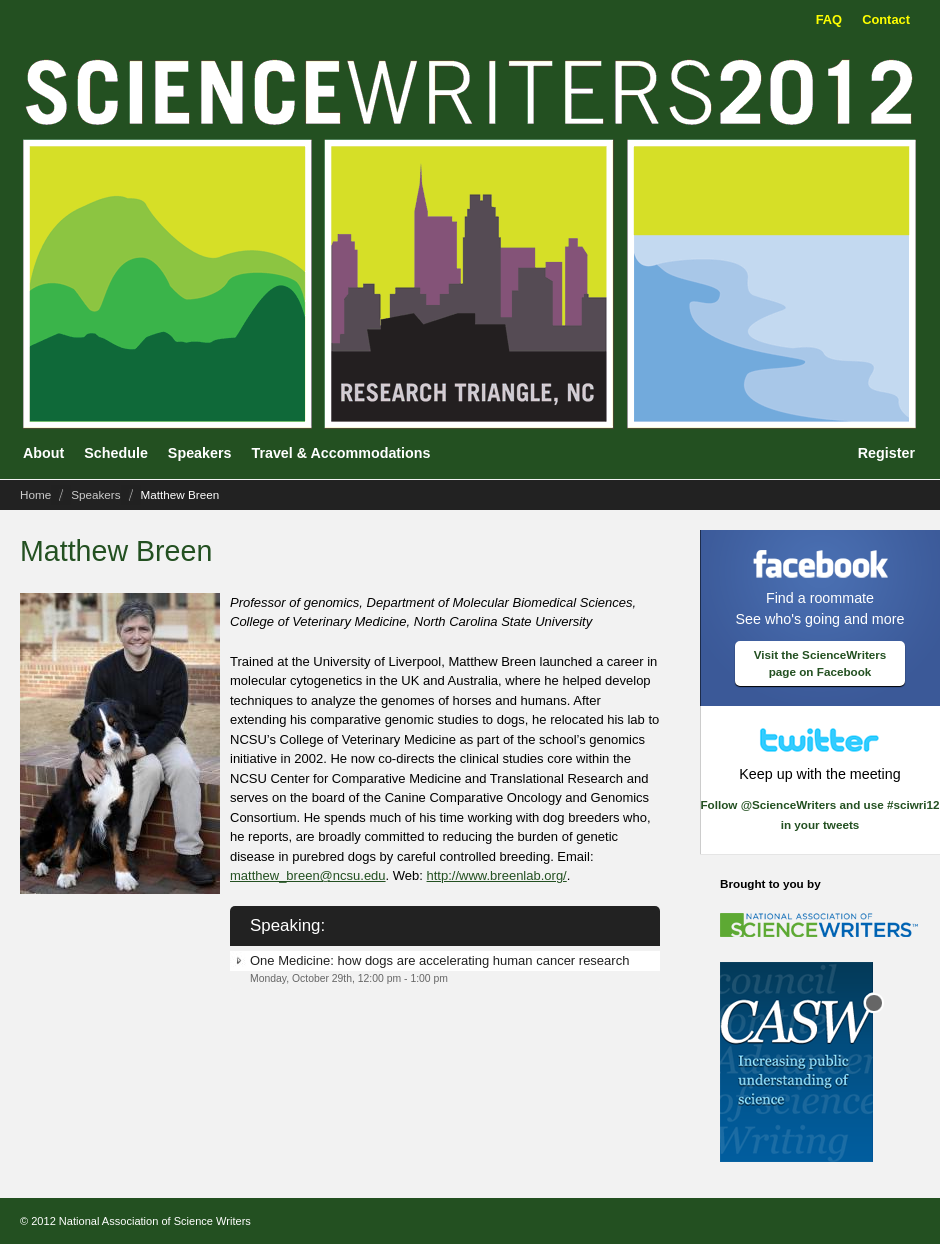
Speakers (95, 494)
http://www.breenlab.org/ (497, 875)
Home (35, 494)
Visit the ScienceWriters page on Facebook (820, 663)
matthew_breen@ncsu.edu (308, 875)
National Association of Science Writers (155, 1221)
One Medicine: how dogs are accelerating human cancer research (439, 960)
